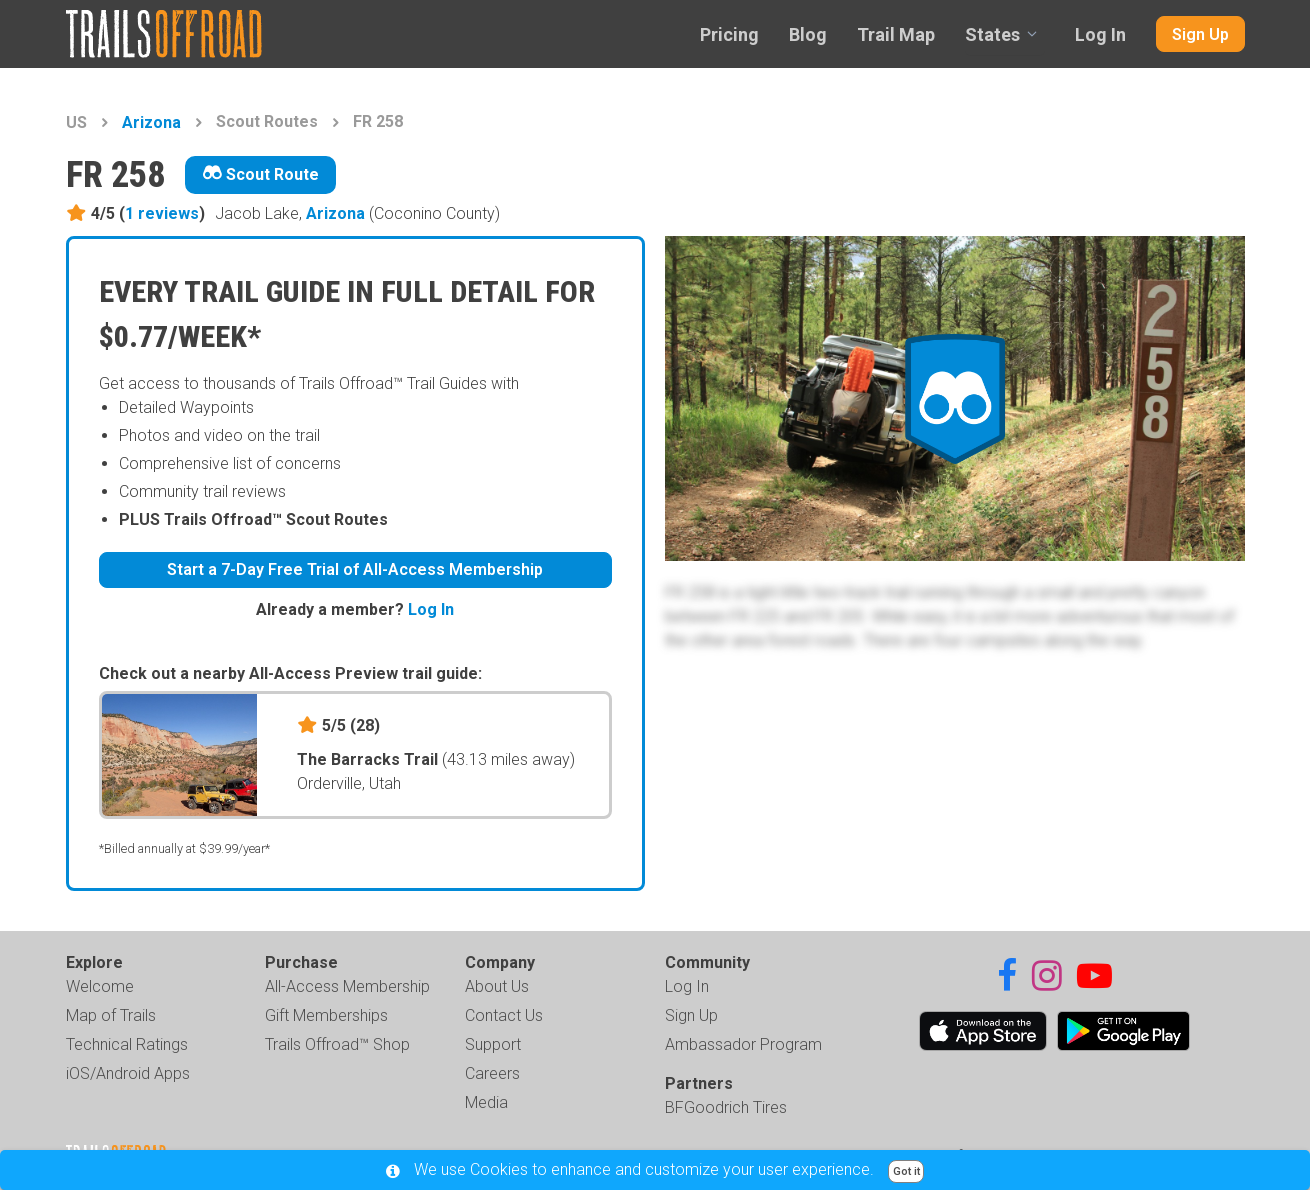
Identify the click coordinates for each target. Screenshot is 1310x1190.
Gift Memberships (326, 1015)
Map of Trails (111, 1015)
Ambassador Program (743, 1044)
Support (493, 1044)
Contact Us (504, 1015)
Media (486, 1102)
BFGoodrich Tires (726, 1107)
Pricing (729, 34)
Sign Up (1200, 34)
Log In (1100, 34)
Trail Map (896, 34)
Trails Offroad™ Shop (337, 1044)
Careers (492, 1073)
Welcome (100, 986)
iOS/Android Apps (128, 1073)
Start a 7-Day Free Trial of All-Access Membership (355, 569)
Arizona (151, 122)
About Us (497, 986)
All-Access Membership (347, 986)
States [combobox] (992, 34)
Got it (906, 1171)
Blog (808, 34)
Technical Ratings (127, 1044)
